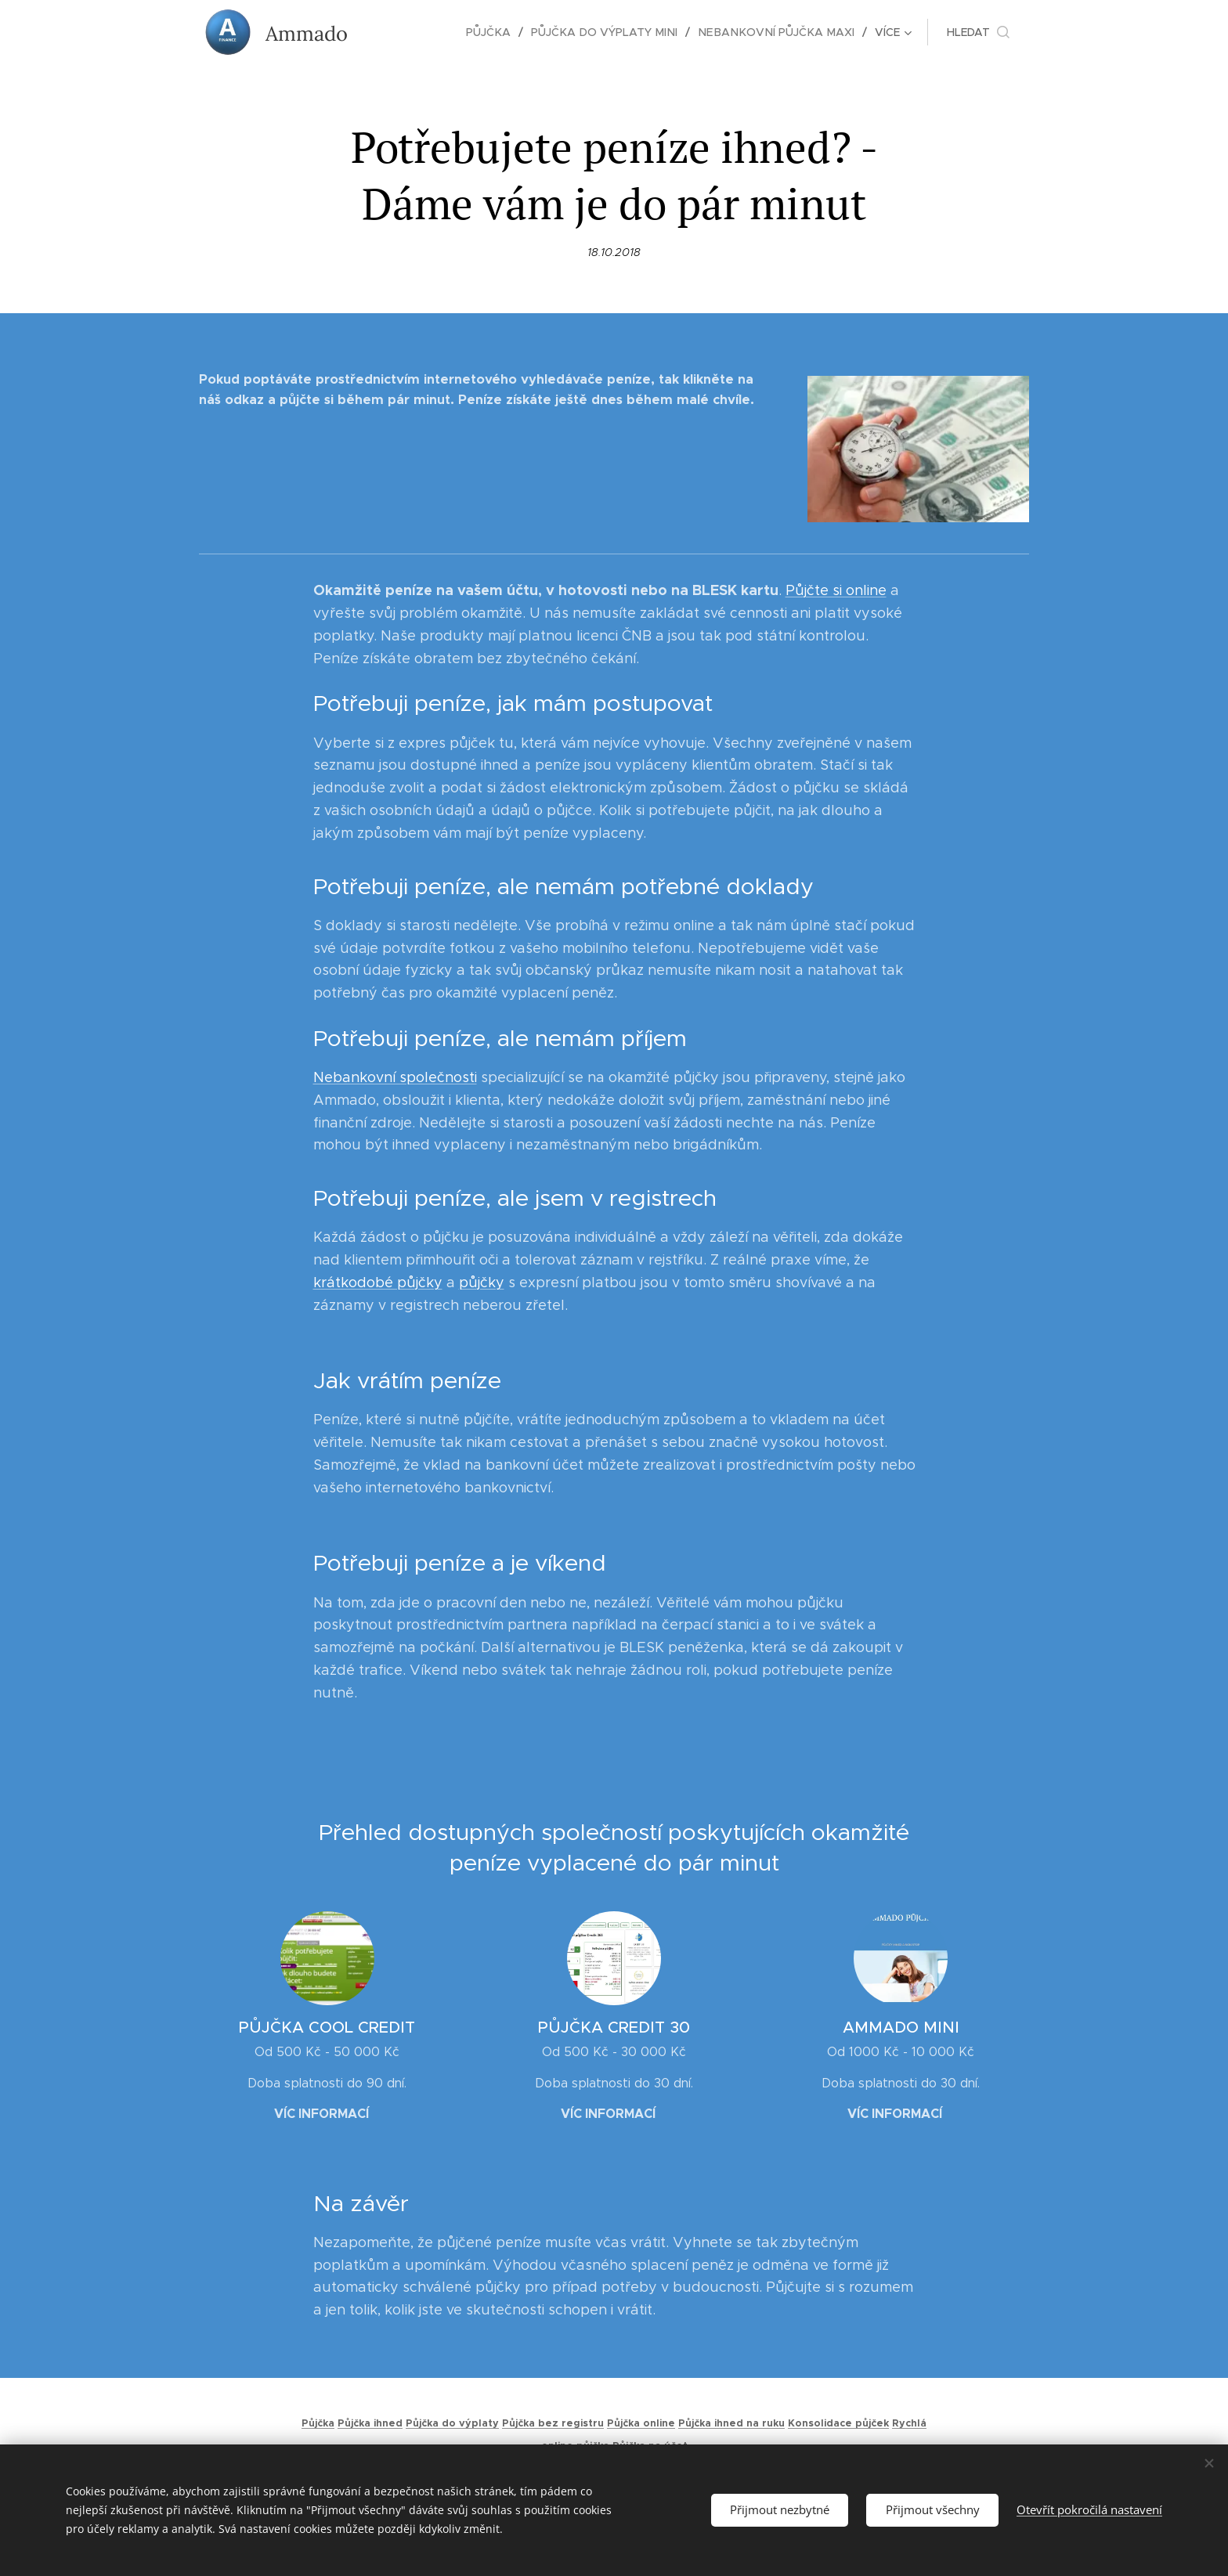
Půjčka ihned (370, 2423)
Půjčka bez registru (553, 2423)
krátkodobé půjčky (377, 1282)
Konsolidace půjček (838, 2423)
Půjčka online (641, 2423)
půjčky (481, 1282)
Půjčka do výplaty (452, 2423)
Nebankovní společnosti (395, 1077)
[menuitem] (409, 32)
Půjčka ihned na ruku (731, 2423)
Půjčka (318, 2423)
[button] (978, 32)
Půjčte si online (836, 591)
